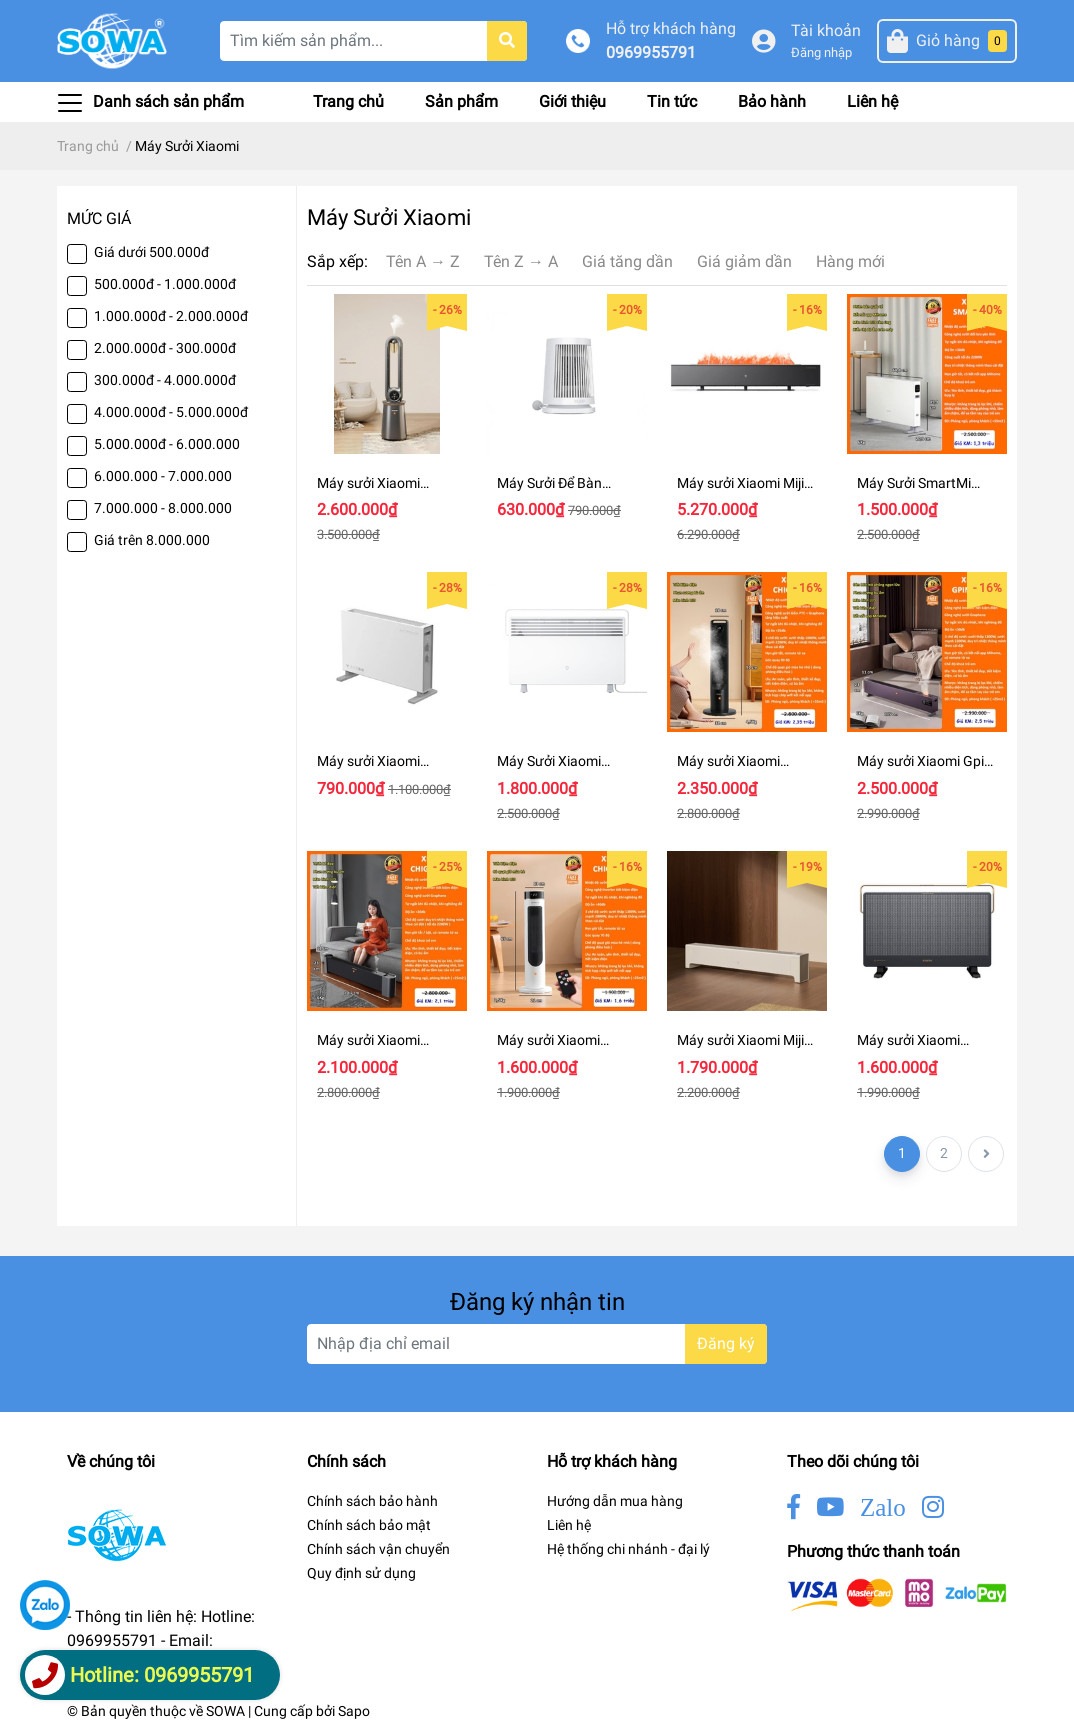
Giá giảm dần (744, 261)
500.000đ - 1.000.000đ (165, 284)
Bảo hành (772, 101)
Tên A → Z (423, 261)
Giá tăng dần (627, 261)
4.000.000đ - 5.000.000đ (171, 412)
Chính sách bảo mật (369, 1525)
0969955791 (651, 52)
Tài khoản (826, 30)
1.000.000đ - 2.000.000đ (171, 316)
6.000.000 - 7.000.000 (163, 476)
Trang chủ (348, 101)
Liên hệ (872, 101)
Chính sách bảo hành (372, 1501)
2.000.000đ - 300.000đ (165, 348)
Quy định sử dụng (361, 1573)
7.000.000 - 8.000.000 (163, 508)
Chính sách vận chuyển (378, 1549)
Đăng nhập (821, 52)
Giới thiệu (572, 101)
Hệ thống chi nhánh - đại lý (628, 1549)
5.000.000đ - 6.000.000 (167, 444)
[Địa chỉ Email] (537, 1344)
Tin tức (672, 101)
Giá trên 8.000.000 (152, 540)
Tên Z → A (521, 261)
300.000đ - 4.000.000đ (165, 380)
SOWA (225, 1711)
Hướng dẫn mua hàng (615, 1501)
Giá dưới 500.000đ (151, 252)
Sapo (354, 1711)
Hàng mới (850, 261)
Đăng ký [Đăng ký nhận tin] (726, 1343)
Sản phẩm (461, 101)
